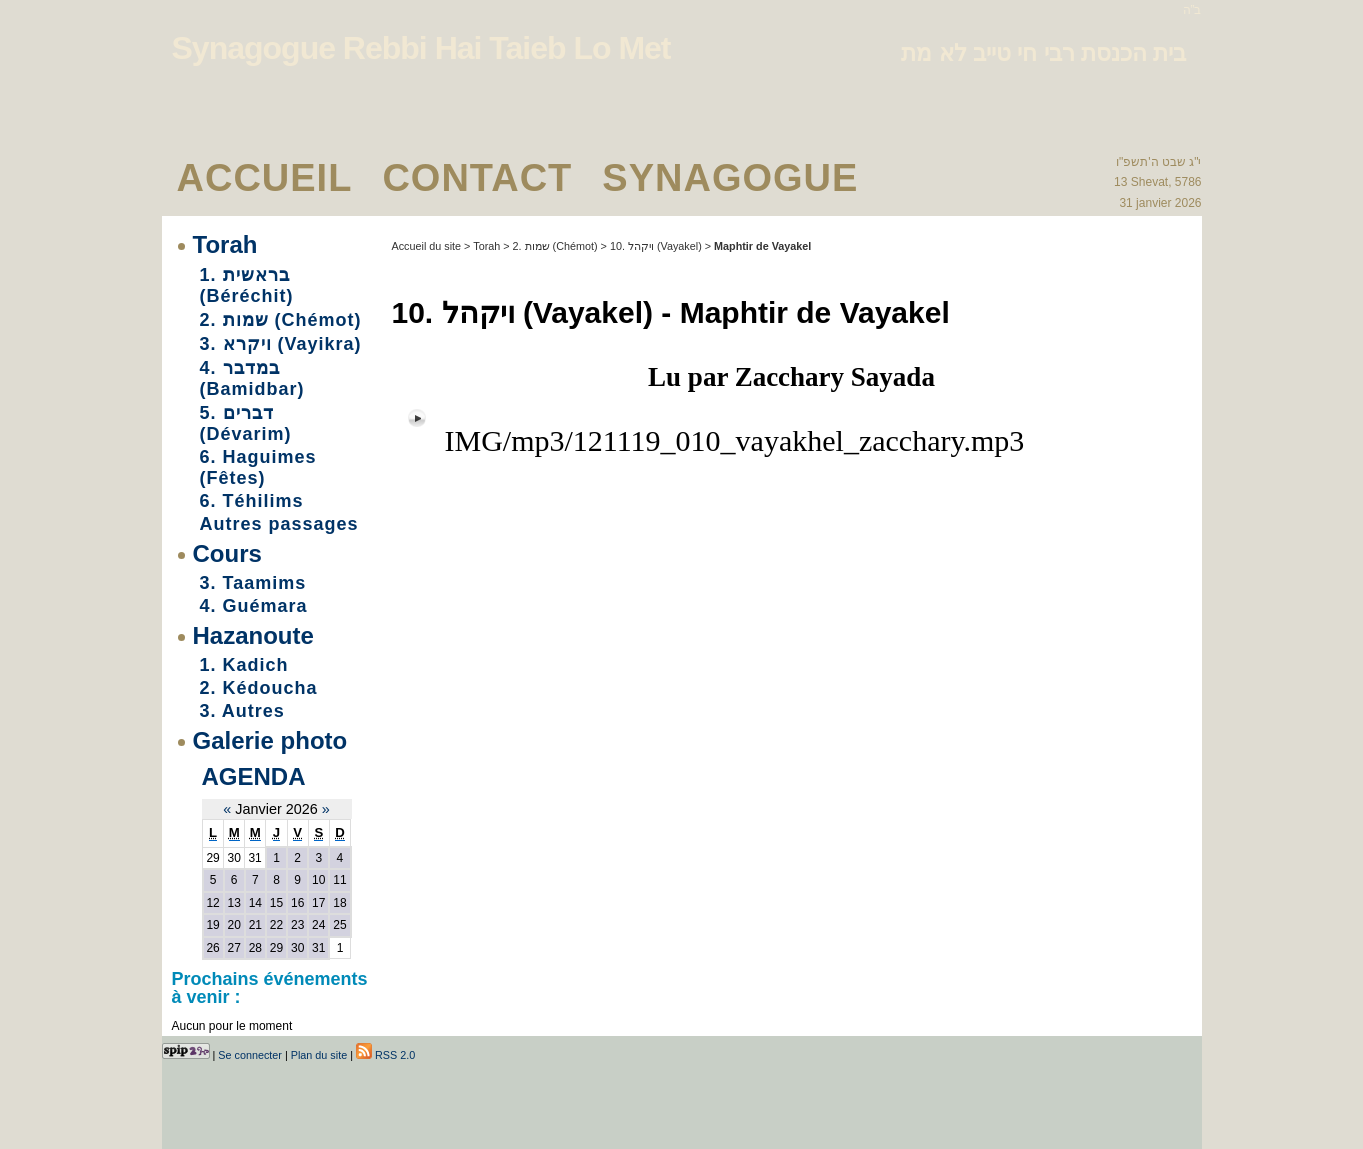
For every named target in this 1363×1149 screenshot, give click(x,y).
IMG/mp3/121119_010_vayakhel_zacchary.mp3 (735, 440)
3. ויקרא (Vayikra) (281, 344)
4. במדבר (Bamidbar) (252, 378)
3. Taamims (253, 583)
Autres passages (279, 524)
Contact (477, 178)
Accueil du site (427, 246)
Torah (225, 244)
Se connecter (250, 1055)
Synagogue (730, 178)
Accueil (265, 178)
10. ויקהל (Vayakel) (656, 246)
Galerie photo (270, 740)
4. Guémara (254, 606)
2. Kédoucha (259, 688)
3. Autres (242, 711)
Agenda (254, 776)
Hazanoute (253, 635)
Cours (227, 553)
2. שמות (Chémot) (281, 320)
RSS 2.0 (385, 1055)
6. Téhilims (252, 501)
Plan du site (319, 1055)
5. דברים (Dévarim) (246, 423)
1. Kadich (244, 665)
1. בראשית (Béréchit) (247, 285)
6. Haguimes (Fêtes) (258, 467)
